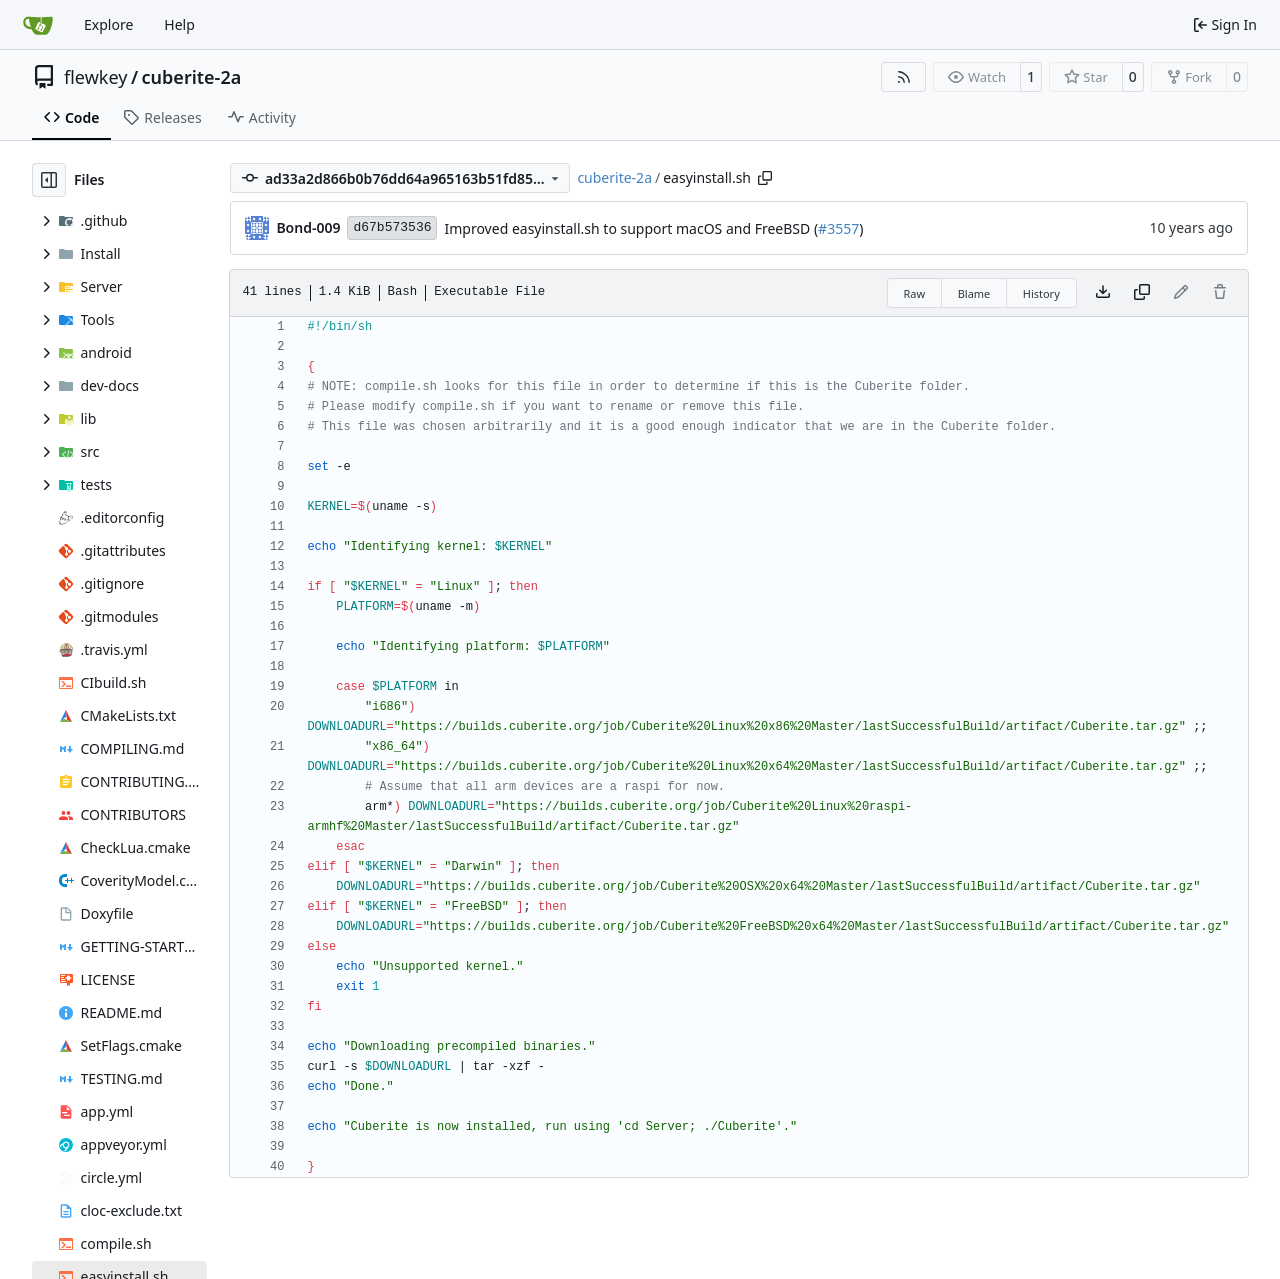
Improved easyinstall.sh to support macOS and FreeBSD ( (631, 228)
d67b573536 (392, 227)
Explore (108, 24)
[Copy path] (765, 178)
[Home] (38, 25)
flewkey (95, 77)
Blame (974, 293)
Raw (915, 293)
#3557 (838, 228)
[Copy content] (1142, 293)
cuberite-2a (192, 77)
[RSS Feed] (904, 77)
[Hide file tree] (49, 180)
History (1041, 293)
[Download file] (1103, 293)
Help (179, 24)
